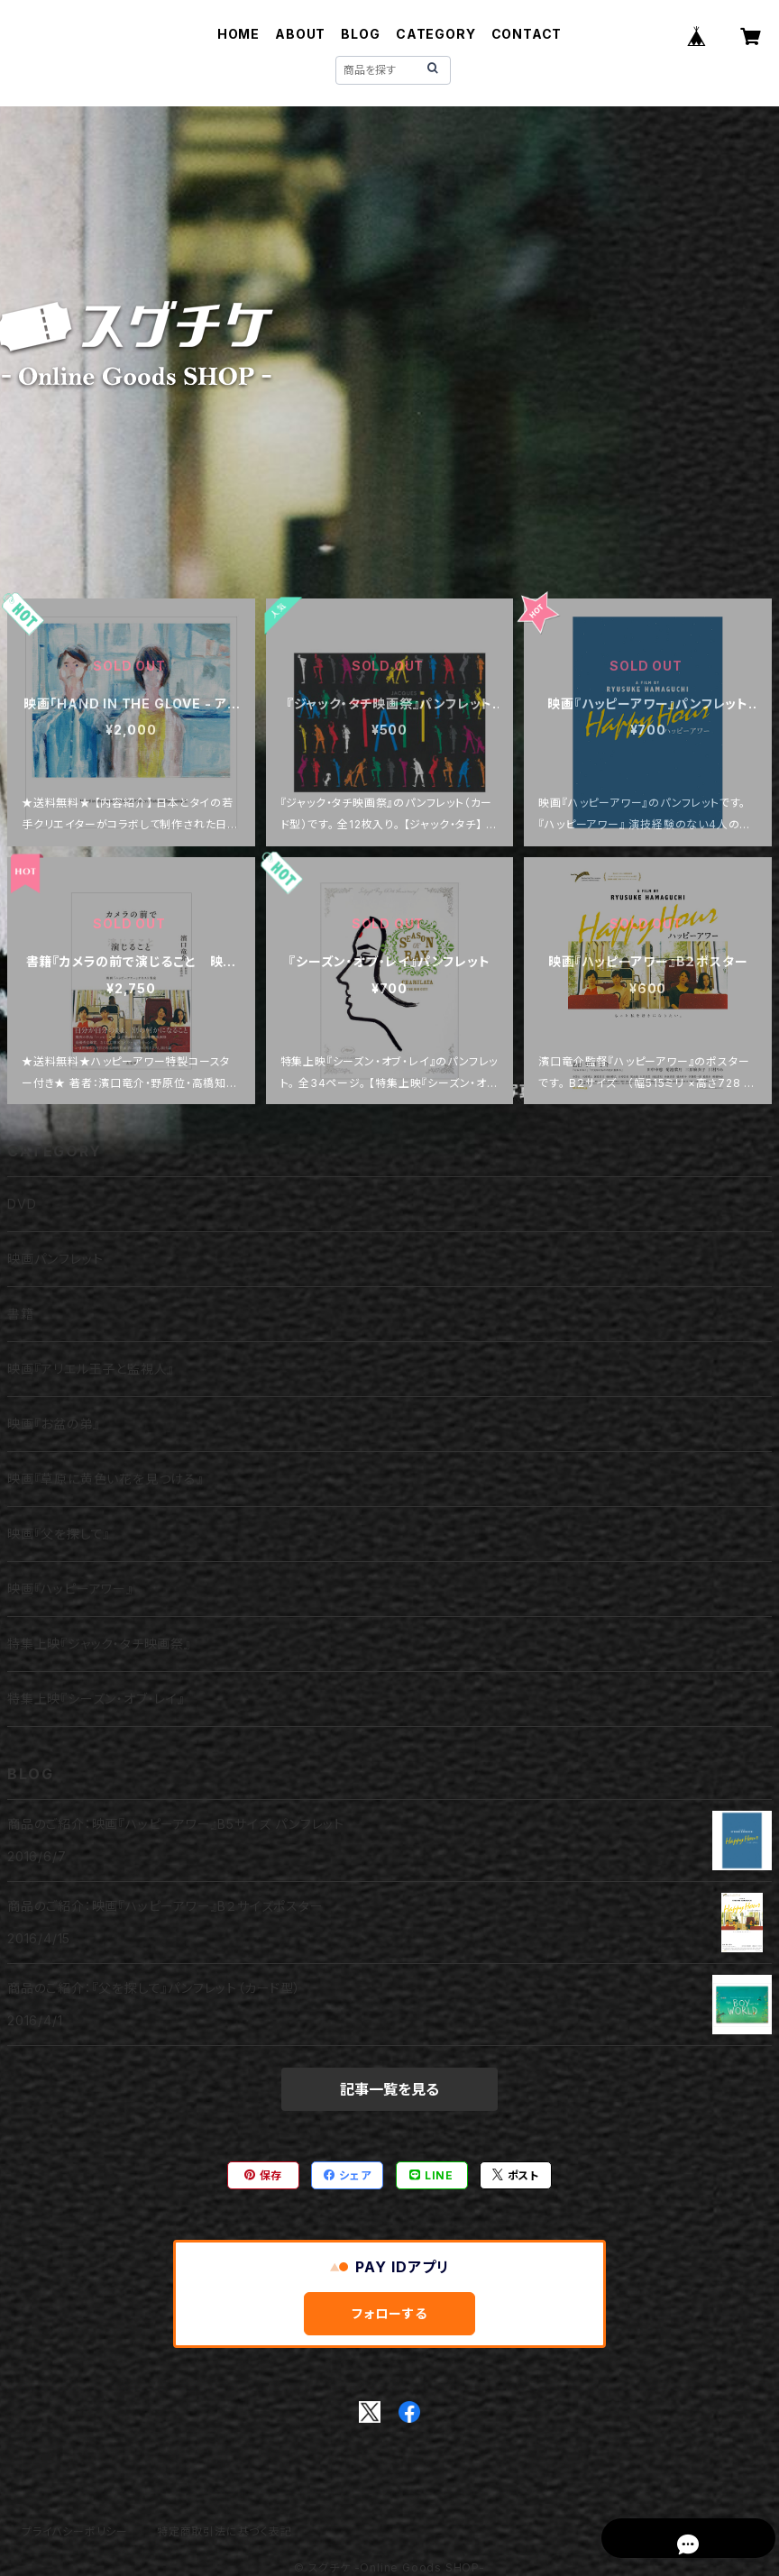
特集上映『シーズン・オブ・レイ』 (96, 1698)
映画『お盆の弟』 (53, 1423)
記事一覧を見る (389, 2089)
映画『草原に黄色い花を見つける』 (105, 1478)
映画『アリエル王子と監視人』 (90, 1368)
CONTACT (527, 33)
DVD (21, 1203)
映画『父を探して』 (58, 1533)
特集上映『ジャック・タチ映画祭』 (99, 1643)
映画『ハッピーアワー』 (70, 1588)
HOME (238, 33)
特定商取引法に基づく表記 (224, 2531)
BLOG (360, 33)
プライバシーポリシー (75, 2531)
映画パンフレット (55, 1258)
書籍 (20, 1313)
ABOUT (300, 33)
